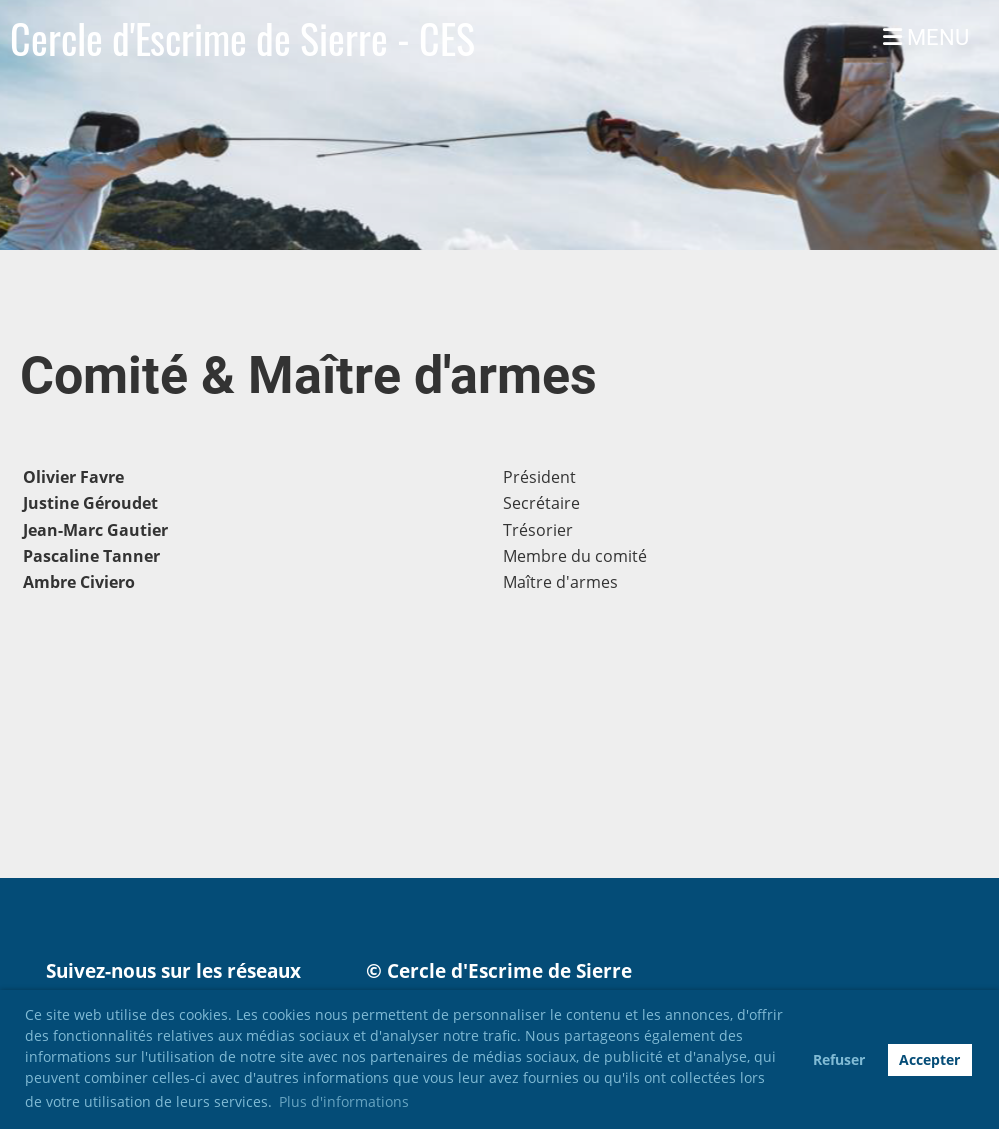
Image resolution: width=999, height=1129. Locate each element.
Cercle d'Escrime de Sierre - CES (242, 38)
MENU (926, 37)
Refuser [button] (839, 1059)
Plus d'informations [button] (344, 1101)
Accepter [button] (929, 1059)
